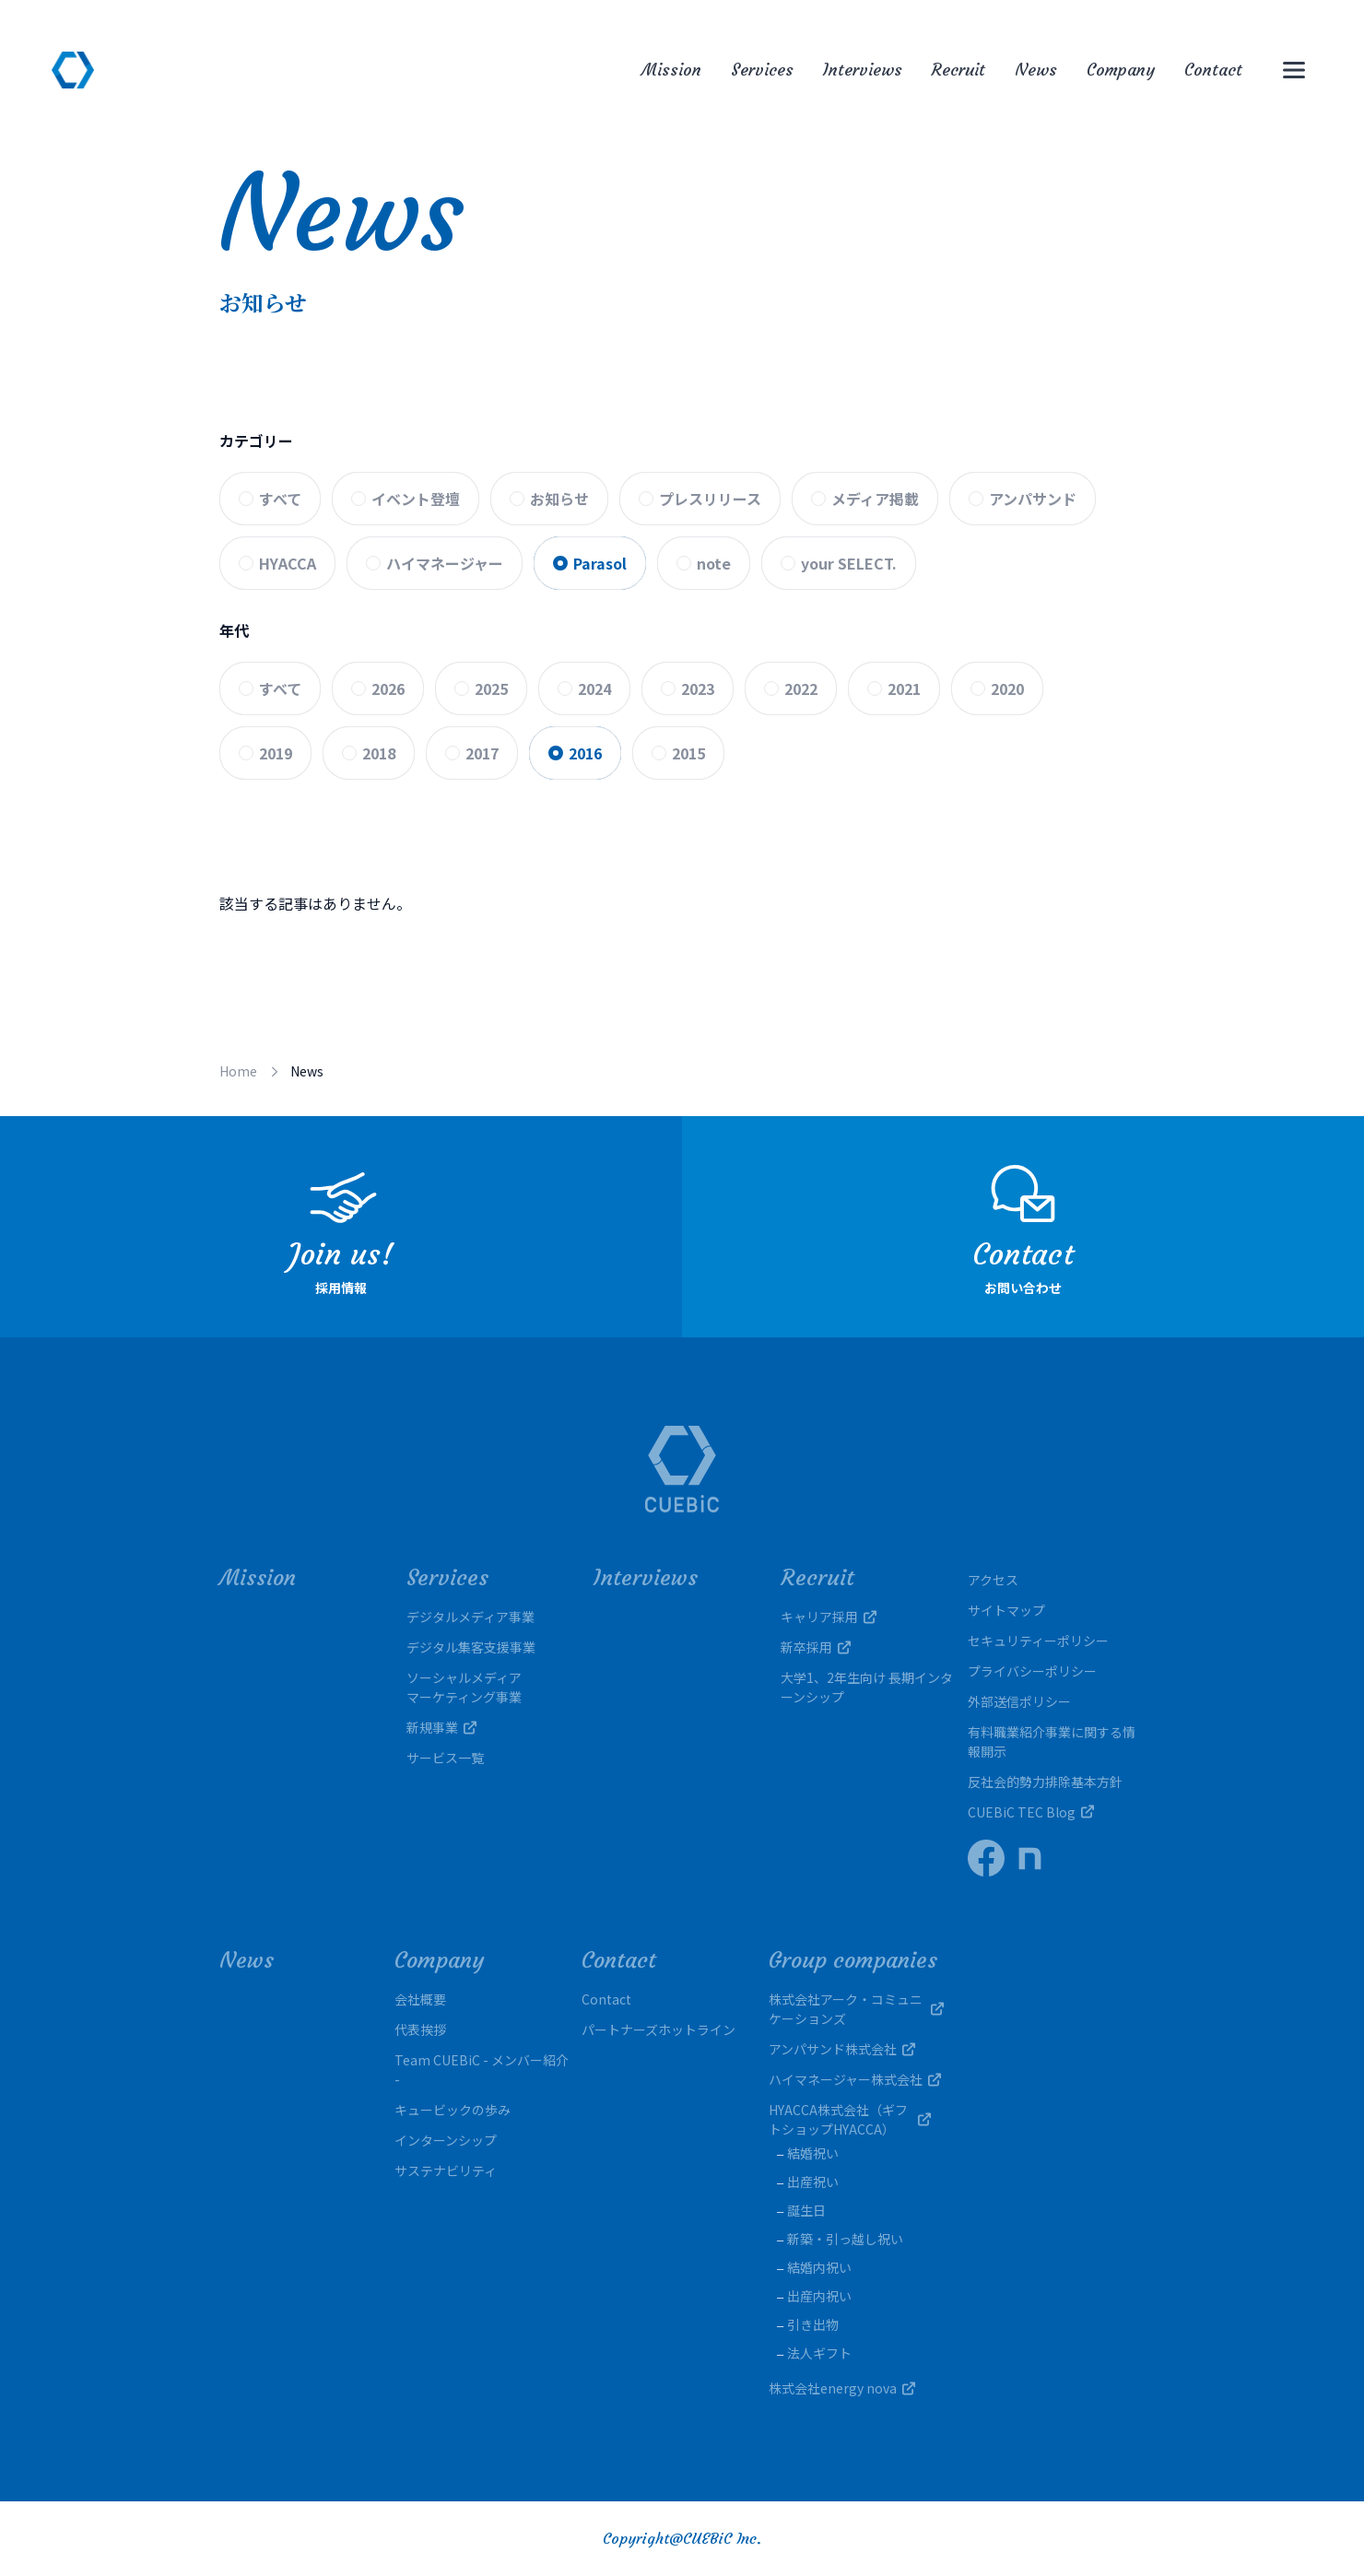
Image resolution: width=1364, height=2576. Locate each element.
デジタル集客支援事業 (470, 1647)
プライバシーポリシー (1032, 1671)
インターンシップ (445, 2140)
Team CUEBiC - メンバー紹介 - (481, 2069)
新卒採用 (816, 1647)
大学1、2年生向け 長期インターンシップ (867, 1687)
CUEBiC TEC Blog (1031, 1812)
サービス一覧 (445, 1757)
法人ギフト (819, 2353)
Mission (671, 69)
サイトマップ (1006, 1610)
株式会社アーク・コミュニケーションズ (856, 2009)
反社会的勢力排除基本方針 (1045, 1781)
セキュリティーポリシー (1038, 1640)
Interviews (862, 69)
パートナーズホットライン (658, 2029)
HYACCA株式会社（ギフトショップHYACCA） (856, 2119)
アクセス (993, 1579)
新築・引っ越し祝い (845, 2238)
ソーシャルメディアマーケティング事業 (464, 1687)
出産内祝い (819, 2296)
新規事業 (441, 1727)
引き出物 (813, 2324)
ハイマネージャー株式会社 (855, 2079)
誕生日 (806, 2210)
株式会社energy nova (842, 2388)
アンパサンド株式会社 (842, 2049)
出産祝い (813, 2181)
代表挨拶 (420, 2029)
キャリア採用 (828, 1616)
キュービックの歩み (452, 2109)
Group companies (853, 1960)
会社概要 (420, 1999)
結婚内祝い (819, 2267)
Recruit (958, 69)
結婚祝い (813, 2153)
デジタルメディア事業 (470, 1616)
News (1036, 69)
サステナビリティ (445, 2170)
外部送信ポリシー (1019, 1701)
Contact (1213, 69)
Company (1121, 69)
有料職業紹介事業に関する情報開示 (1051, 1741)
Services (762, 69)
